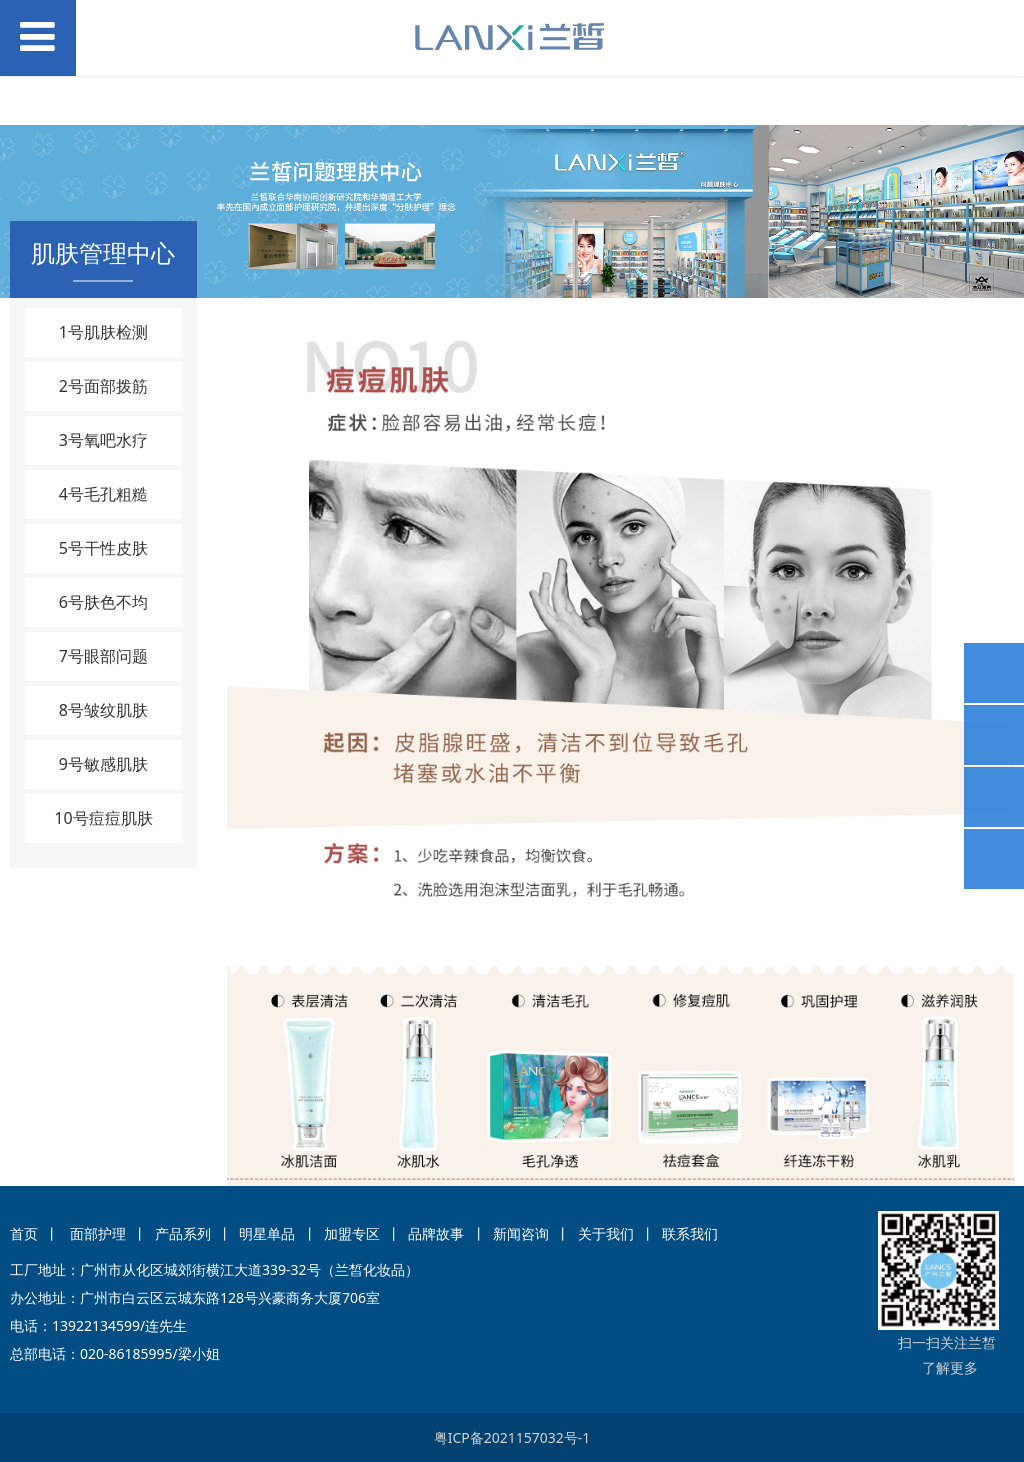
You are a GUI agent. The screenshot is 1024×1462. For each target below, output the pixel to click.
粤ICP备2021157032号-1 (512, 1437)
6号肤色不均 (103, 602)
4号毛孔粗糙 (103, 494)
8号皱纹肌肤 (103, 710)
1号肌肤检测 (103, 332)
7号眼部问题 (103, 656)
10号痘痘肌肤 (103, 818)
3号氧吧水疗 (103, 440)
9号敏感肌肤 (103, 764)
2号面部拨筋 (103, 386)
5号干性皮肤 (103, 548)
